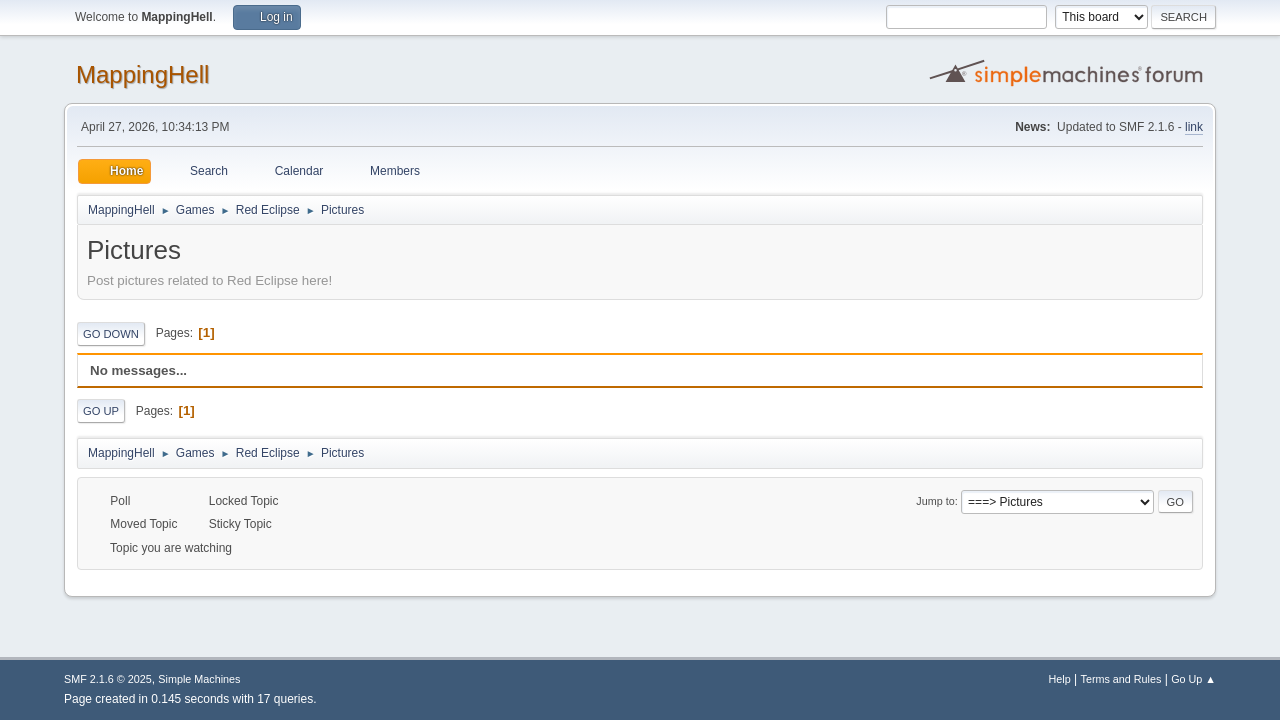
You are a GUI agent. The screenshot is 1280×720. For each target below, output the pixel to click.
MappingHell (142, 74)
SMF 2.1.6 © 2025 (108, 679)
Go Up (101, 411)
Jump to (935, 501)
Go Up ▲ (1193, 679)
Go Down (111, 334)
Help (1060, 679)
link (1194, 127)
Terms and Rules (1121, 679)
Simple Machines (199, 679)
